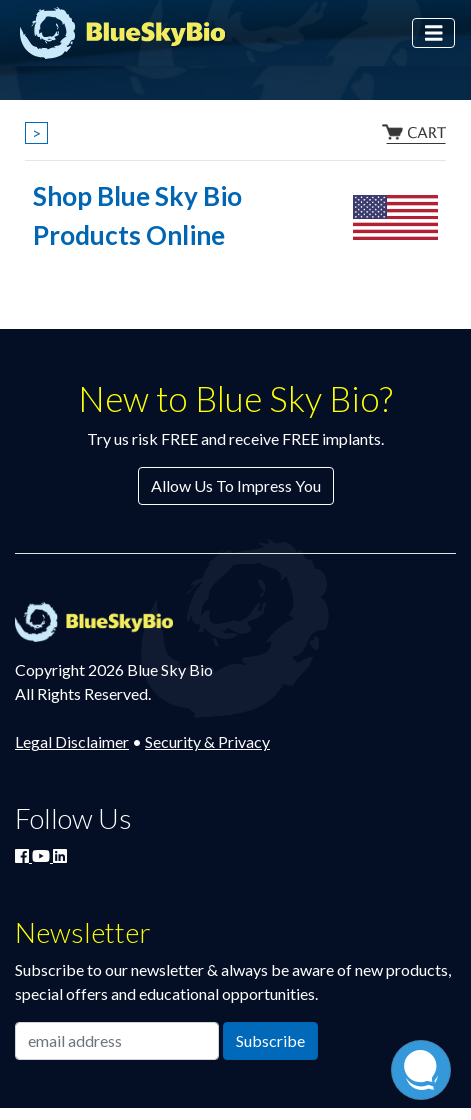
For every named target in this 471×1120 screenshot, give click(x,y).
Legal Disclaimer (72, 741)
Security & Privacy (207, 741)
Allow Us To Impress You (236, 485)
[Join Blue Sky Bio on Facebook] (23, 855)
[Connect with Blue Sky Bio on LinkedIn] (60, 855)
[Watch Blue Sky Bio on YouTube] (42, 855)
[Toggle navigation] (434, 33)
